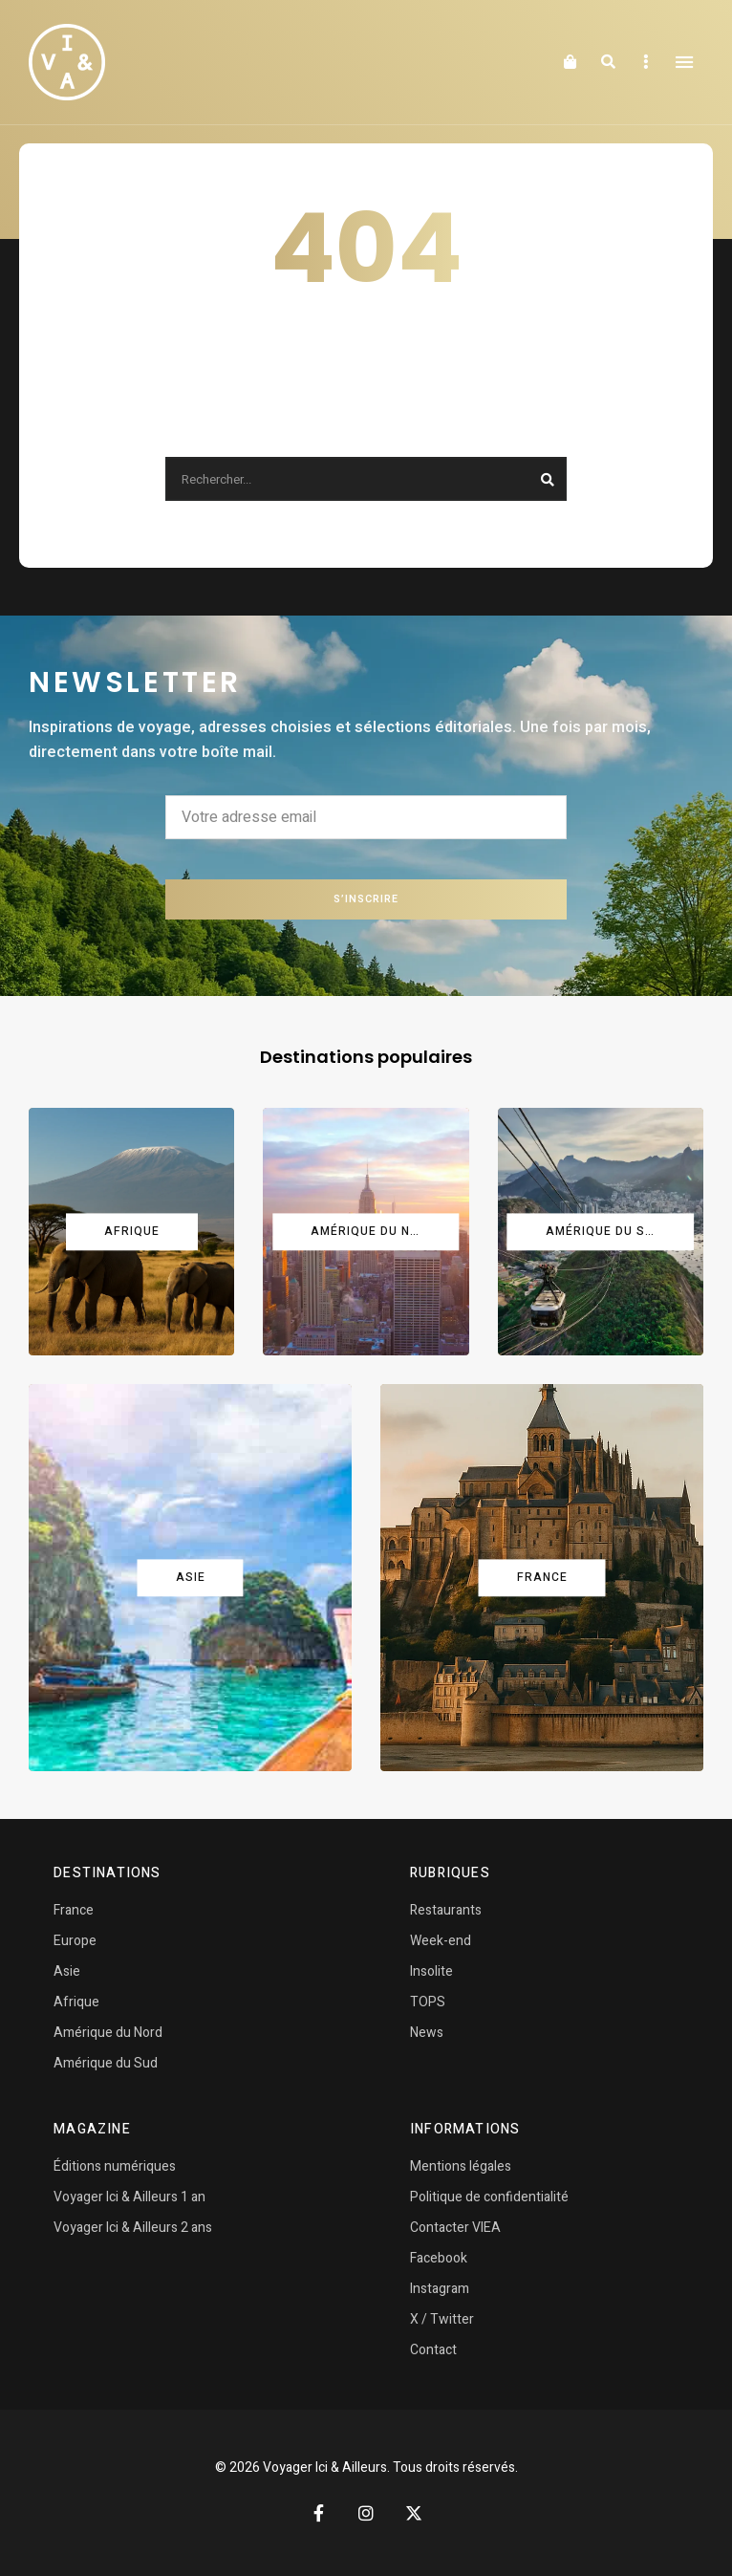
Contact (433, 2350)
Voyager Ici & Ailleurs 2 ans (133, 2228)
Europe (75, 1941)
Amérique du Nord (108, 2033)
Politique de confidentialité (489, 2197)
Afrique (76, 2002)
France (74, 1910)
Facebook (438, 2258)
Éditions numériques (115, 2166)
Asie (67, 1971)
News (426, 2033)
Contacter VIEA (455, 2228)
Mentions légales (460, 2166)
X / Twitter (442, 2319)
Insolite (431, 1971)
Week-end (440, 1941)
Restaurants (446, 1910)
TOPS (427, 2002)
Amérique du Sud (106, 2063)
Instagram (439, 2289)
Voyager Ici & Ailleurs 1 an (129, 2197)
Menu (684, 62)
